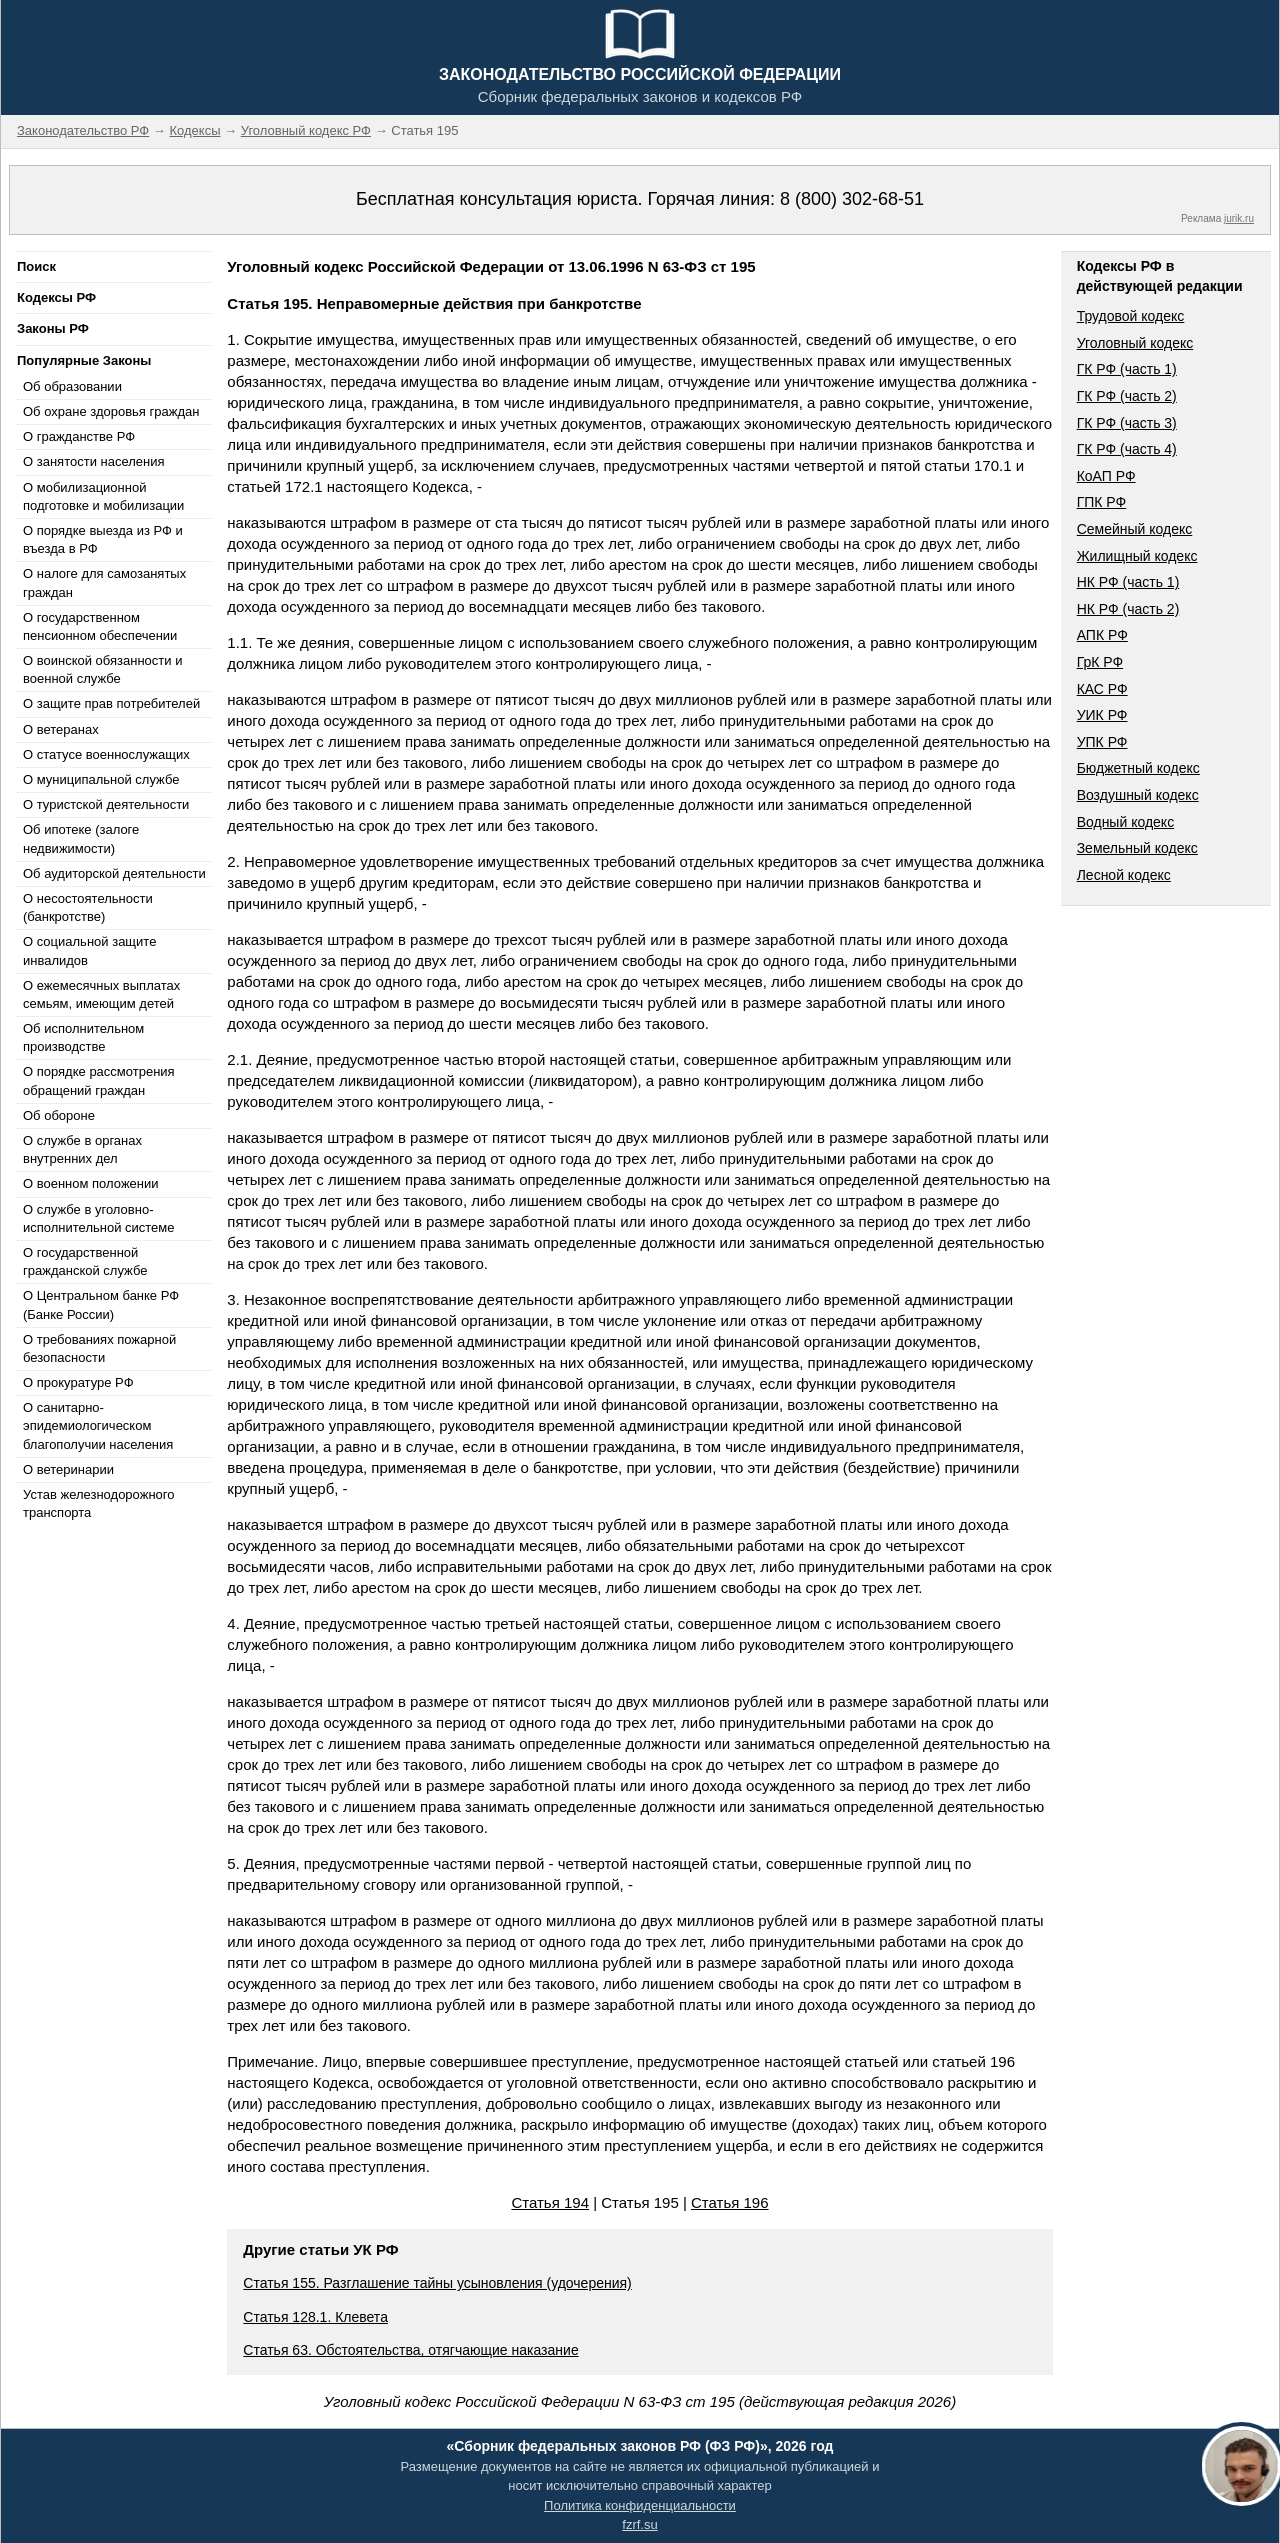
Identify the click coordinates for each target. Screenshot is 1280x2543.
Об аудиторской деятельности (114, 873)
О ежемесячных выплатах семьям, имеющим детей (101, 994)
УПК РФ (1102, 742)
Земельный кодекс (1137, 848)
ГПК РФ (1102, 502)
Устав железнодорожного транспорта (98, 1503)
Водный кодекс (1126, 822)
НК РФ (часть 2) (1128, 609)
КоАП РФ (1106, 476)
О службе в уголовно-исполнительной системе (99, 1218)
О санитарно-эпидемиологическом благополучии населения (98, 1425)
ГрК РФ (1100, 662)
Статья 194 (550, 2202)
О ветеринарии (68, 1469)
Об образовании (72, 386)
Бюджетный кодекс (1138, 768)
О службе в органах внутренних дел (82, 1149)
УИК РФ (1102, 715)
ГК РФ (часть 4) (1127, 449)
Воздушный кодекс (1138, 795)
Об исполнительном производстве (83, 1037)
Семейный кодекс (1135, 529)
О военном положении (91, 1183)
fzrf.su (639, 2524)
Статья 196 (730, 2202)
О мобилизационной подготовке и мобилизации (103, 496)
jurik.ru (1239, 218)
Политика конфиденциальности (640, 2505)
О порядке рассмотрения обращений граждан (99, 1080)
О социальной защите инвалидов (89, 950)
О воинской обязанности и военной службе (102, 669)
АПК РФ (1102, 635)
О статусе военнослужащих (106, 754)
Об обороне (59, 1115)
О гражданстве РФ (79, 436)
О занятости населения (94, 461)
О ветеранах (61, 729)
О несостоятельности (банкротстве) (88, 907)
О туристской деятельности (106, 804)
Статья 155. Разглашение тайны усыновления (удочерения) (437, 2283)
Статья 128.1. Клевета (315, 2317)
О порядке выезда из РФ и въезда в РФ (103, 539)
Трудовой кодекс (1131, 316)
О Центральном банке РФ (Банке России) (101, 1304)
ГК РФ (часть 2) (1127, 396)
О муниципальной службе (101, 779)
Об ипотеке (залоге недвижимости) (81, 838)
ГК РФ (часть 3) (1127, 423)
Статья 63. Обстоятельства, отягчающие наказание (410, 2350)
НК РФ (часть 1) (1128, 582)
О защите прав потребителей (111, 703)
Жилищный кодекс (1137, 556)
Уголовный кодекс (1135, 343)
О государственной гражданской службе (85, 1261)
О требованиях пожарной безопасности (99, 1348)
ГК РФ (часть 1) (1127, 369)
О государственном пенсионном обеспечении (100, 626)
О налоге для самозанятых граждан (104, 582)
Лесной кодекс (1124, 875)
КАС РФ (1102, 689)
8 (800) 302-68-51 (852, 199)
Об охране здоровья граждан (111, 411)
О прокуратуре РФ (78, 1382)
